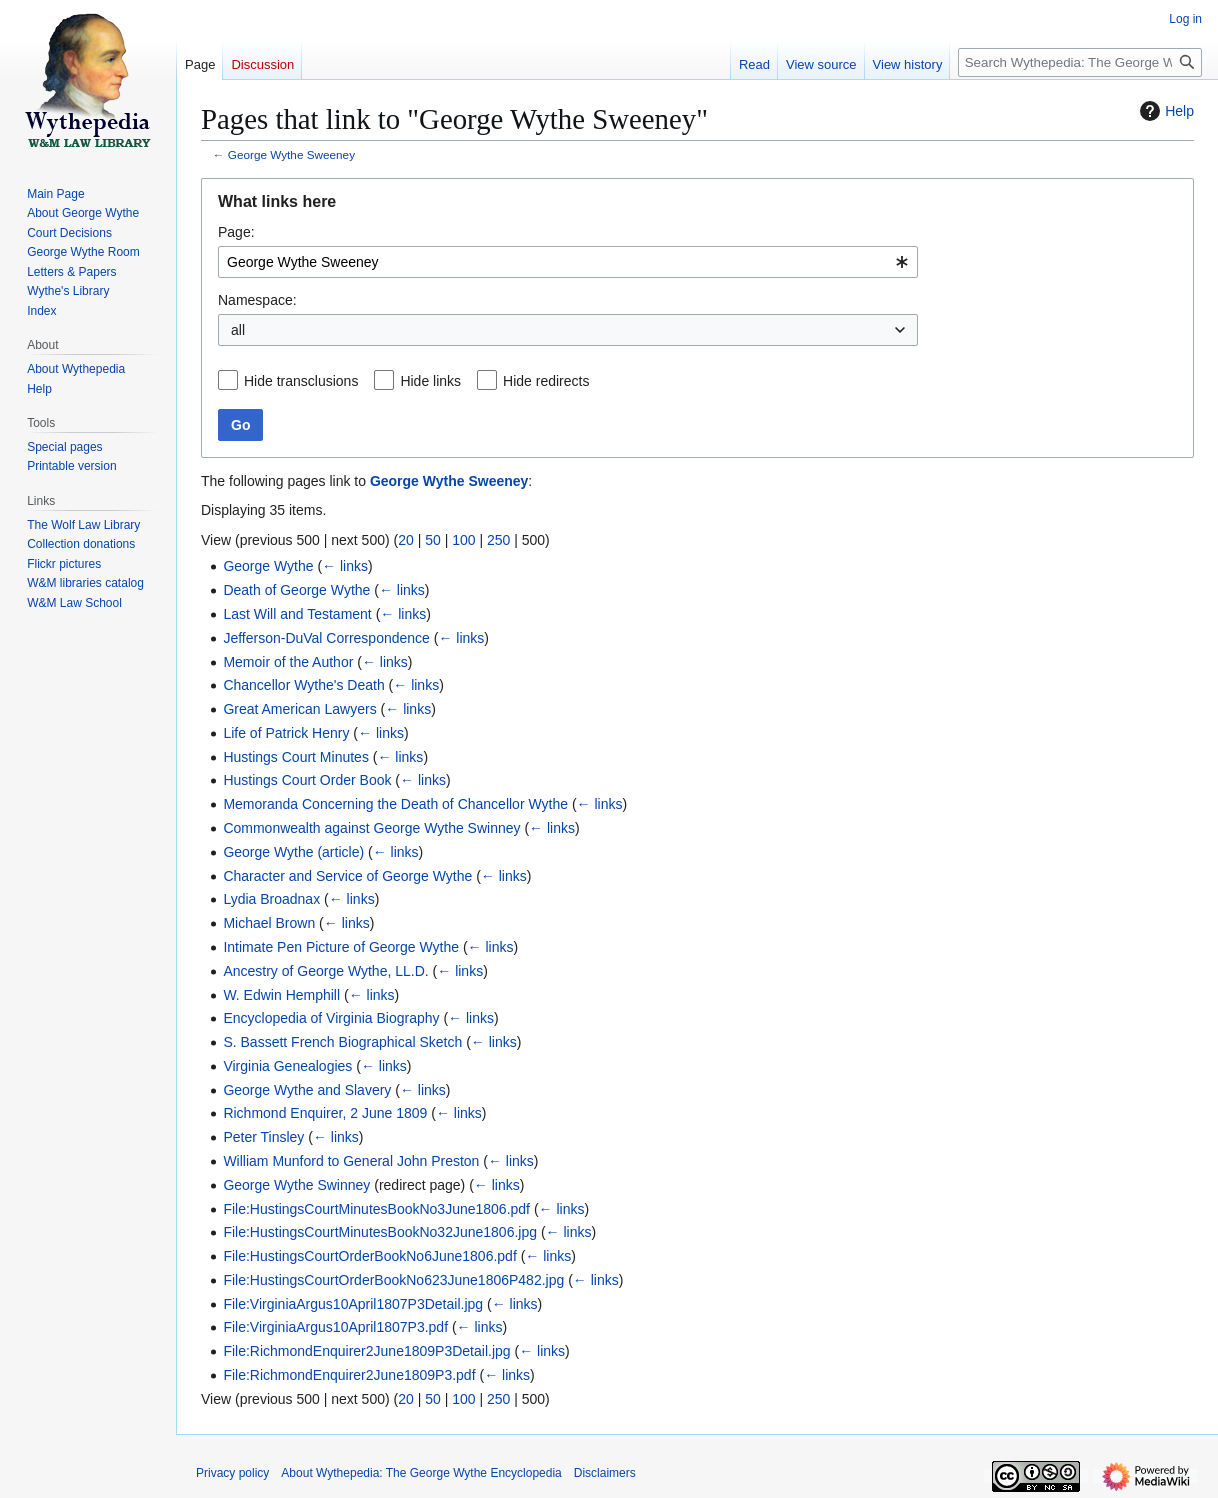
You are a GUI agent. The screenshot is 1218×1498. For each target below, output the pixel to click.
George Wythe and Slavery (307, 1090)
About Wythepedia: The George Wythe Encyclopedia (421, 1473)
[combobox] (568, 262)
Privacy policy (232, 1473)
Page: (236, 232)
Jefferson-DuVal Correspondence (326, 638)
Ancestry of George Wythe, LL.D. (325, 971)
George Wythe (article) (293, 852)
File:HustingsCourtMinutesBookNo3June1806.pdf (376, 1209)
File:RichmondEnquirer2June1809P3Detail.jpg (366, 1351)
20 (406, 540)
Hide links (430, 381)
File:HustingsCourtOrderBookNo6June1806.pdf (369, 1256)
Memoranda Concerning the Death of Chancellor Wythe (395, 804)
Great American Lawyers (299, 709)
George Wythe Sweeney (291, 154)
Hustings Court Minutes (296, 757)
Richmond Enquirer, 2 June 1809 (325, 1113)
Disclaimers (605, 1473)
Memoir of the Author (288, 662)
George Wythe (268, 566)
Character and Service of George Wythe (347, 876)
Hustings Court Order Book (307, 780)
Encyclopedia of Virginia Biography (331, 1018)
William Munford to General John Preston (351, 1161)
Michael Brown (269, 923)
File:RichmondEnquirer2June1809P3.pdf (349, 1375)
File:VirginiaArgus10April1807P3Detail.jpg (353, 1304)
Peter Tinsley (263, 1137)
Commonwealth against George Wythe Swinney (371, 828)
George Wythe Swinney (296, 1185)
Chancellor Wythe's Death (303, 685)
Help (1164, 111)
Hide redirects (546, 381)
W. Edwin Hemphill (281, 995)
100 (463, 540)
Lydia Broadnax (271, 899)
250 (498, 540)
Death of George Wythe (296, 590)
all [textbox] (238, 330)
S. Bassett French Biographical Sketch (342, 1042)
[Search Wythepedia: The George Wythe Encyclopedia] (1080, 62)
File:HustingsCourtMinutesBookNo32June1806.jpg (380, 1232)
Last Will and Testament (297, 614)
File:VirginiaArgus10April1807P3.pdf (335, 1327)
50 (433, 540)
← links (345, 566)
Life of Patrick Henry (286, 733)
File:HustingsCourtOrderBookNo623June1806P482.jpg (393, 1280)
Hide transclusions (301, 381)
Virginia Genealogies (287, 1066)
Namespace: (257, 300)
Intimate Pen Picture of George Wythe (341, 947)
